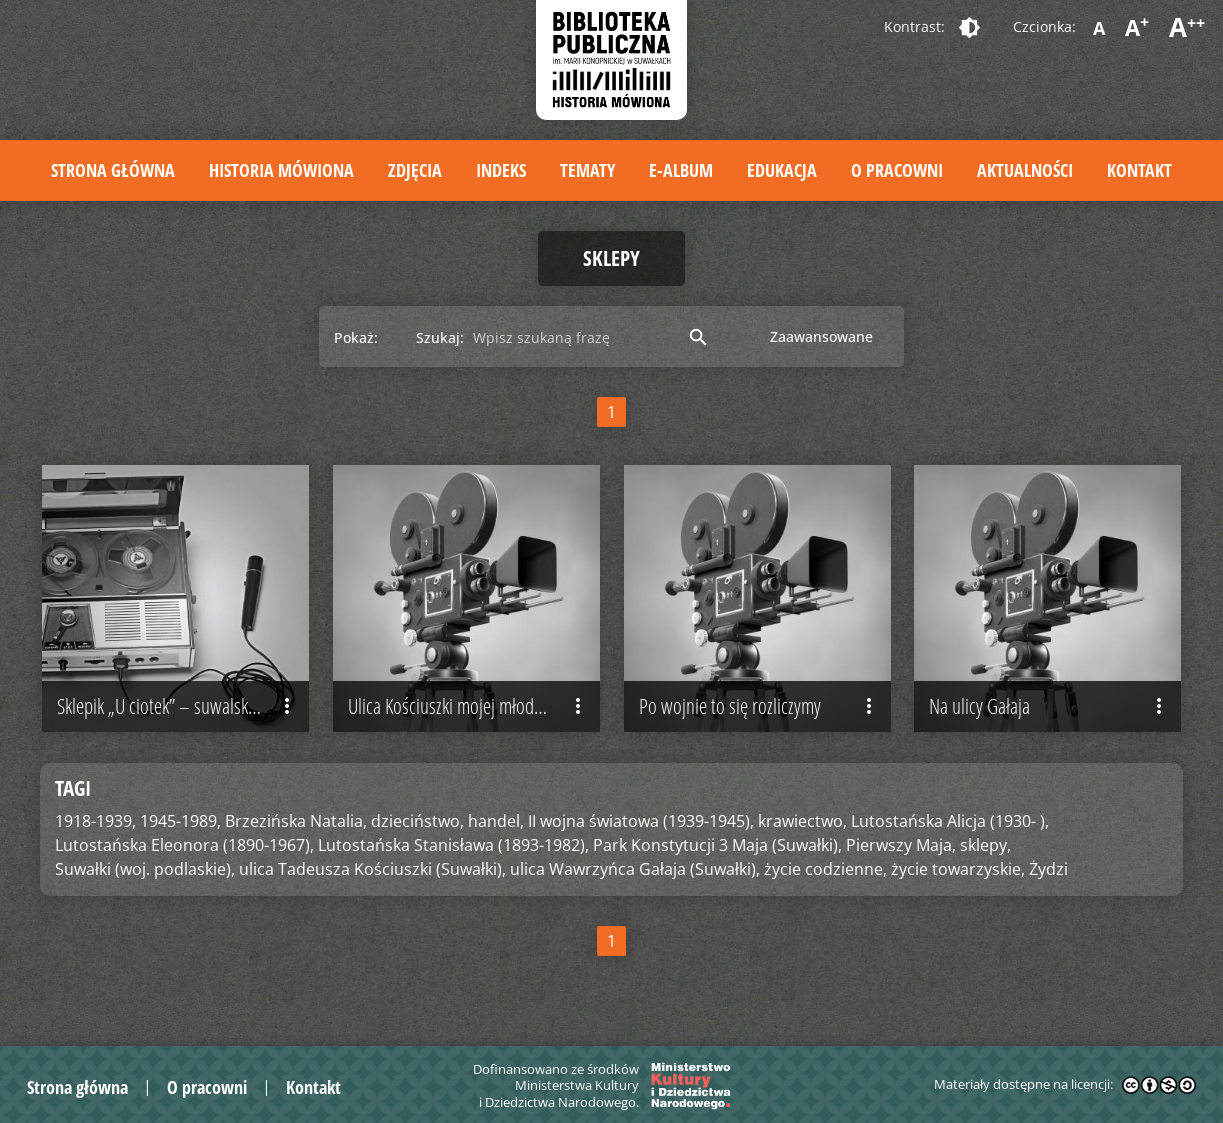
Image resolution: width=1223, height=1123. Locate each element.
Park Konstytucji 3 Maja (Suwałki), (717, 845)
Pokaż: (356, 337)
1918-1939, (95, 821)
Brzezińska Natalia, (296, 821)
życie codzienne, (825, 869)
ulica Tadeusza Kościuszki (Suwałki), (372, 869)
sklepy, (985, 845)
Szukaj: (440, 337)
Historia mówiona (281, 170)
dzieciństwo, (417, 821)
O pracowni (897, 170)
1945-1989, (180, 821)
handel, (496, 821)
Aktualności (1025, 170)
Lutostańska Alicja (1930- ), (950, 821)
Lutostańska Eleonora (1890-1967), (184, 845)
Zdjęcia (415, 170)
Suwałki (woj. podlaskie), (145, 869)
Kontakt (1139, 170)
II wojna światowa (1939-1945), (641, 821)
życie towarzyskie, (958, 869)
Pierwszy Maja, (901, 845)
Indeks (501, 170)
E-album (681, 170)
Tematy (587, 170)
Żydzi (1048, 869)
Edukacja (782, 170)
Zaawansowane (821, 336)
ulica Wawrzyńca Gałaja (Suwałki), (635, 869)
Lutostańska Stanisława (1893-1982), (453, 845)
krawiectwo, (802, 821)
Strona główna (113, 170)
